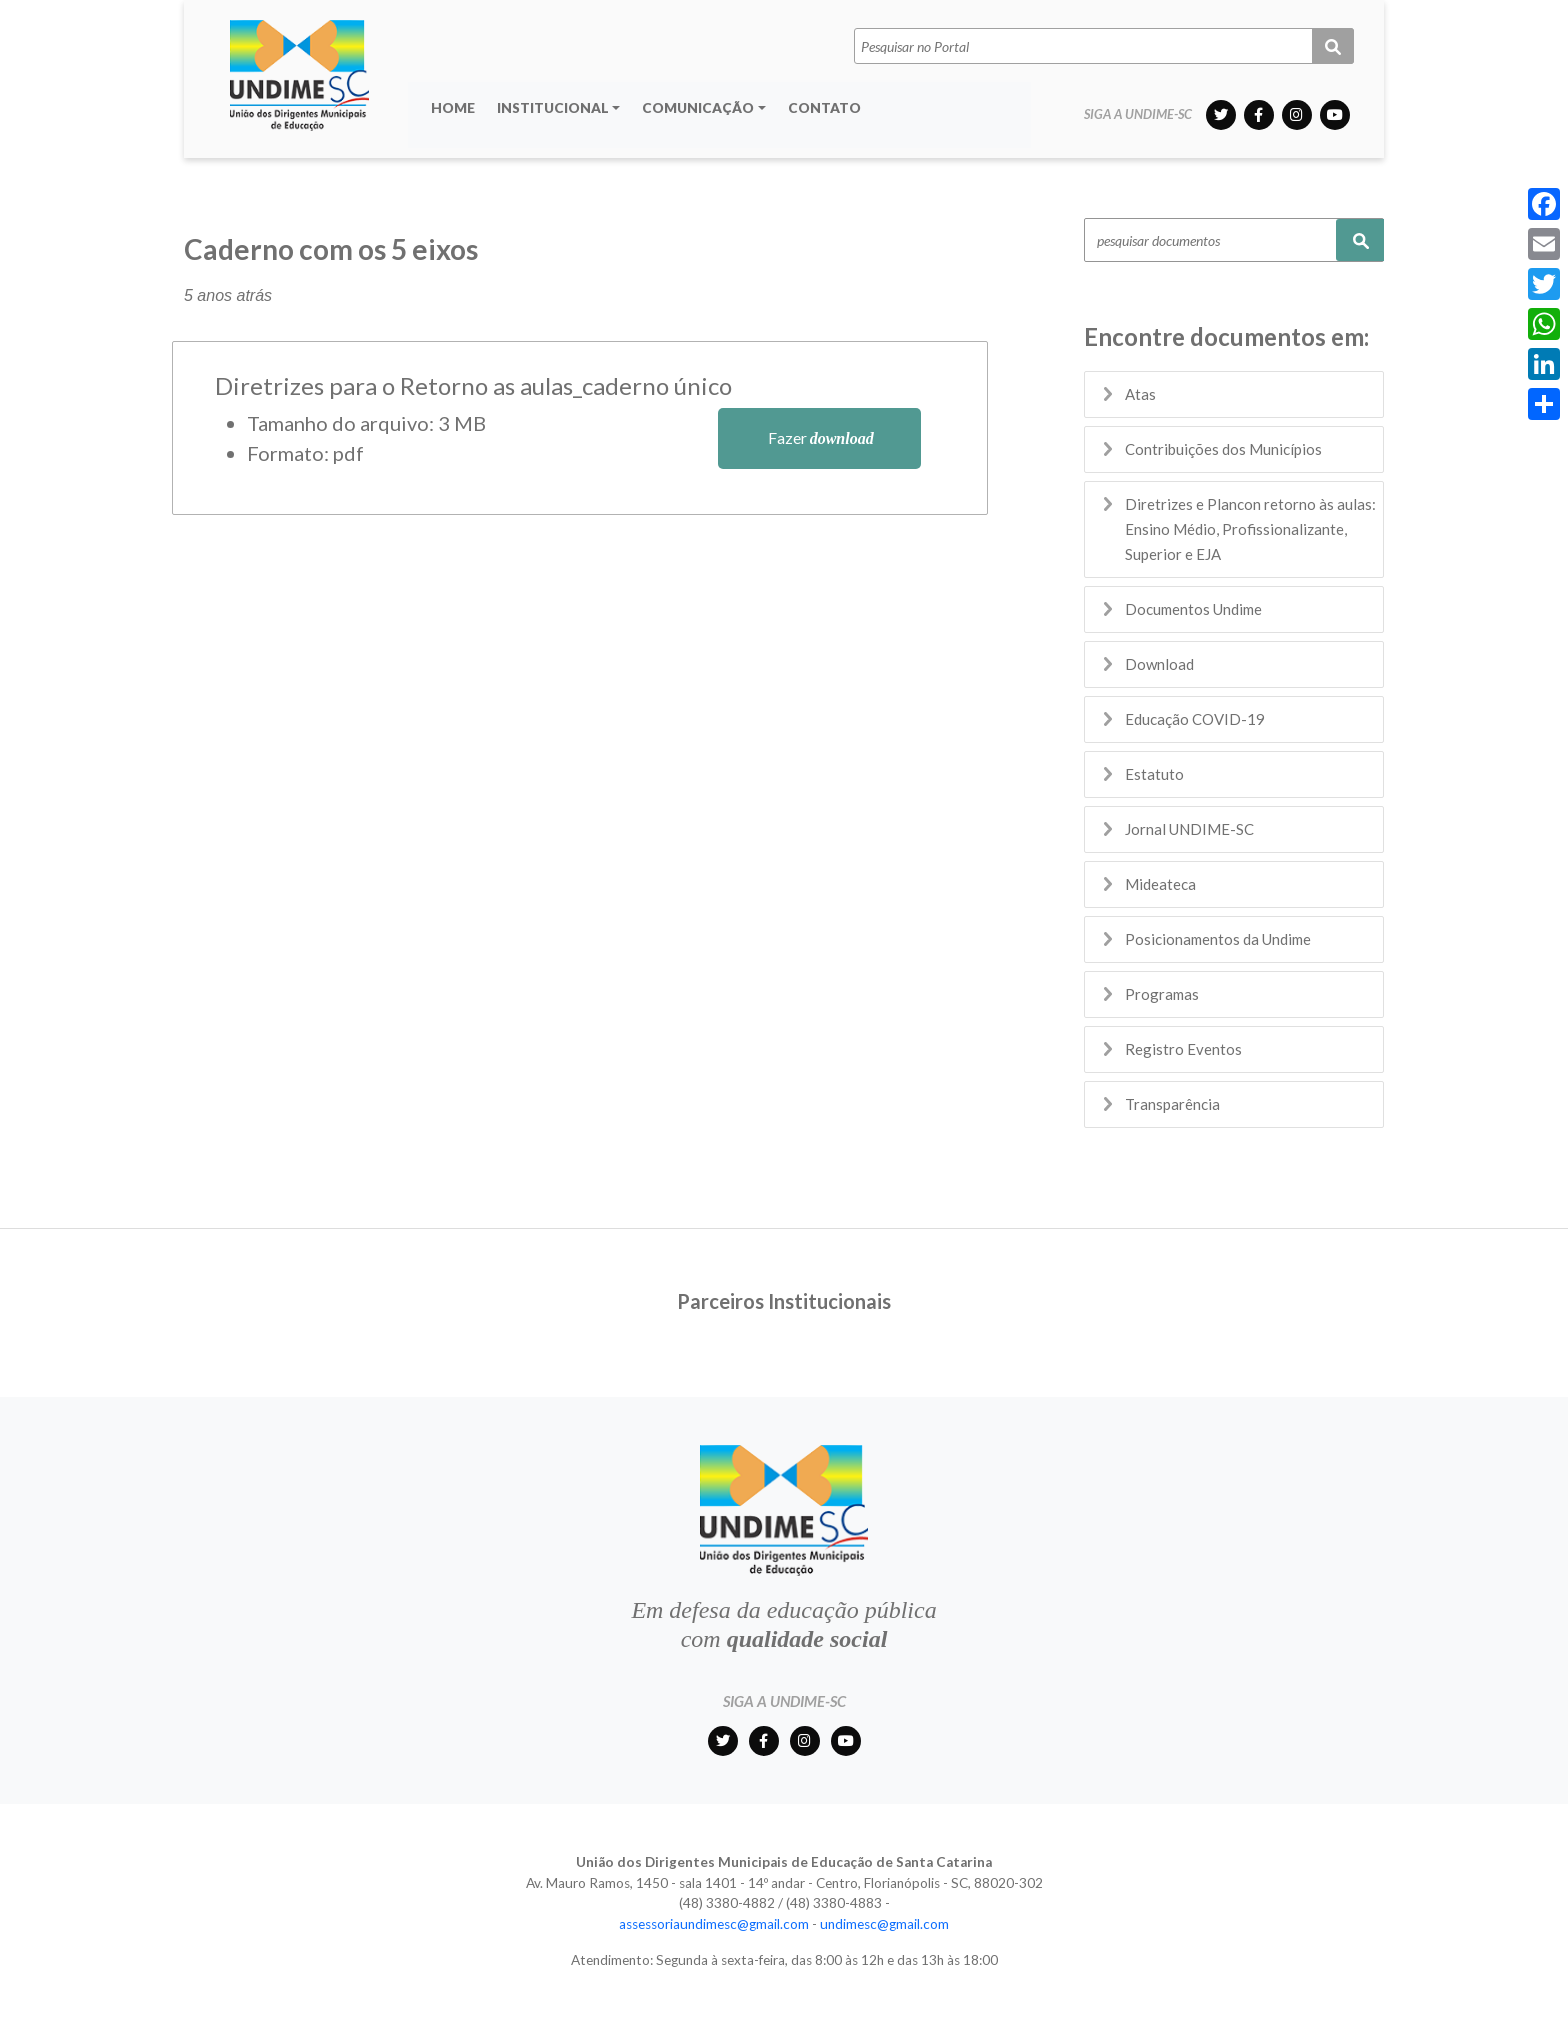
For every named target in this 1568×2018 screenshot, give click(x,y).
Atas (1140, 394)
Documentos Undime (1193, 609)
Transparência (1172, 1104)
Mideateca (1160, 884)
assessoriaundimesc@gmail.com (714, 1924)
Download (1159, 664)
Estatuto (1154, 774)
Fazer (819, 437)
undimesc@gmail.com (884, 1924)
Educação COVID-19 (1195, 719)
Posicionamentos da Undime (1218, 939)
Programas (1162, 994)
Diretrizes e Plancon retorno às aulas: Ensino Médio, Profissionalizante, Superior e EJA (1250, 529)
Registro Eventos (1183, 1049)
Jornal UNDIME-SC (1189, 829)
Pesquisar (1360, 240)
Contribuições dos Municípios (1223, 449)
